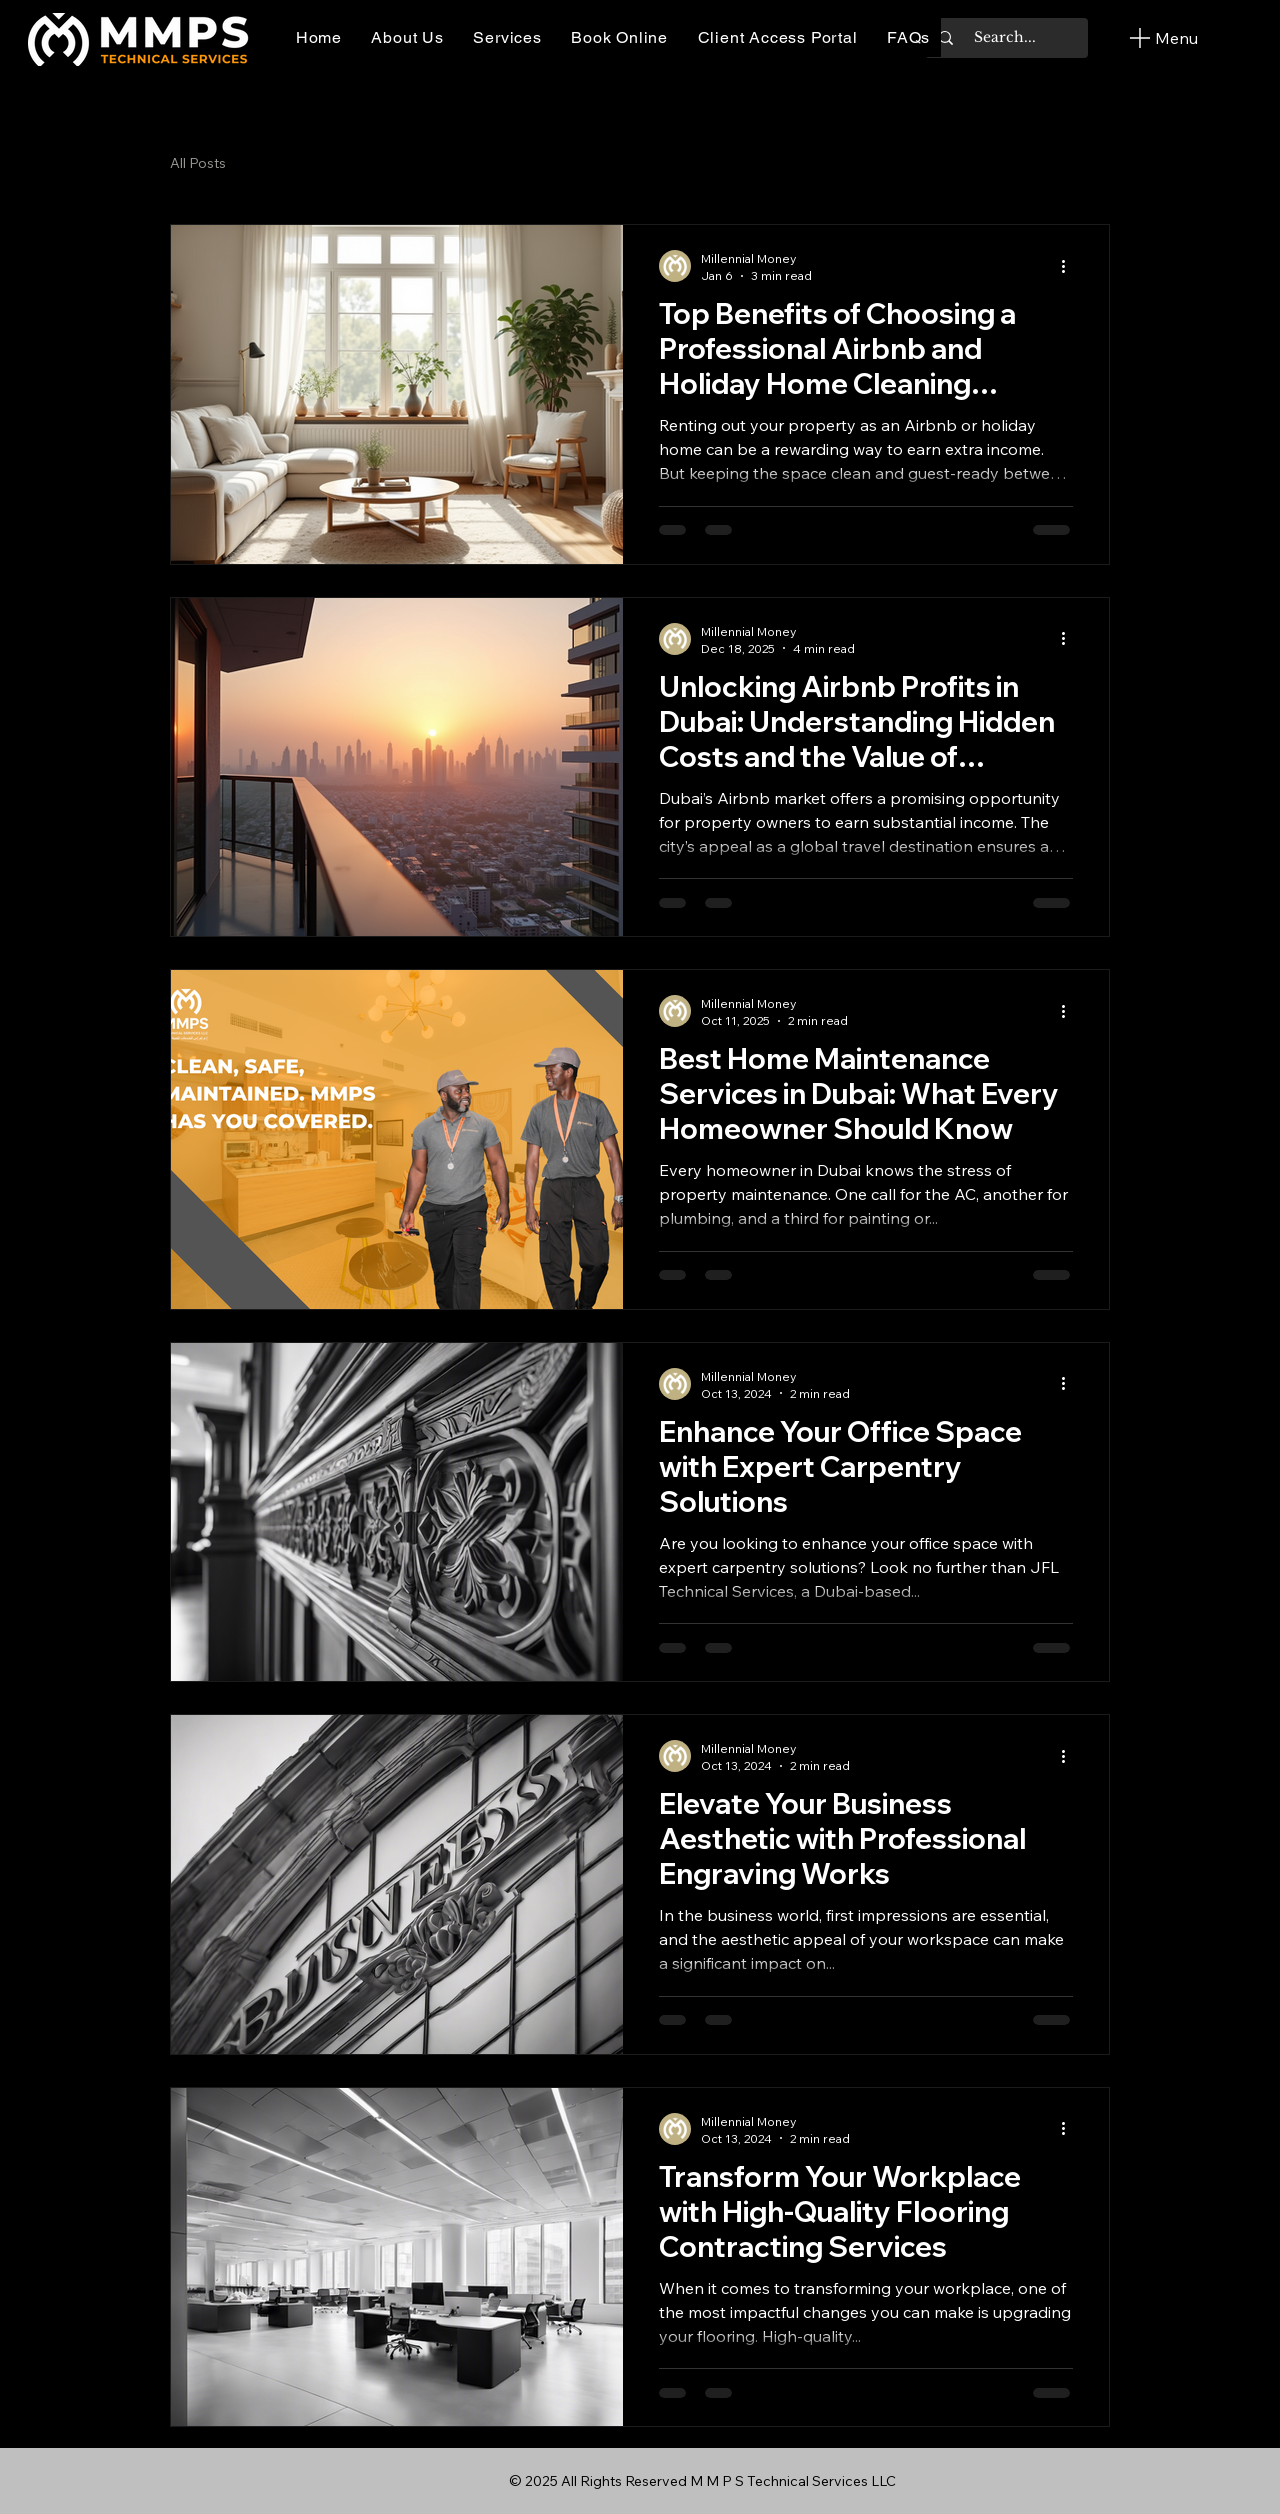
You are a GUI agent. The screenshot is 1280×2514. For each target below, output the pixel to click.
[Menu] (1161, 38)
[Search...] (1004, 38)
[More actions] (1070, 266)
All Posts (198, 163)
